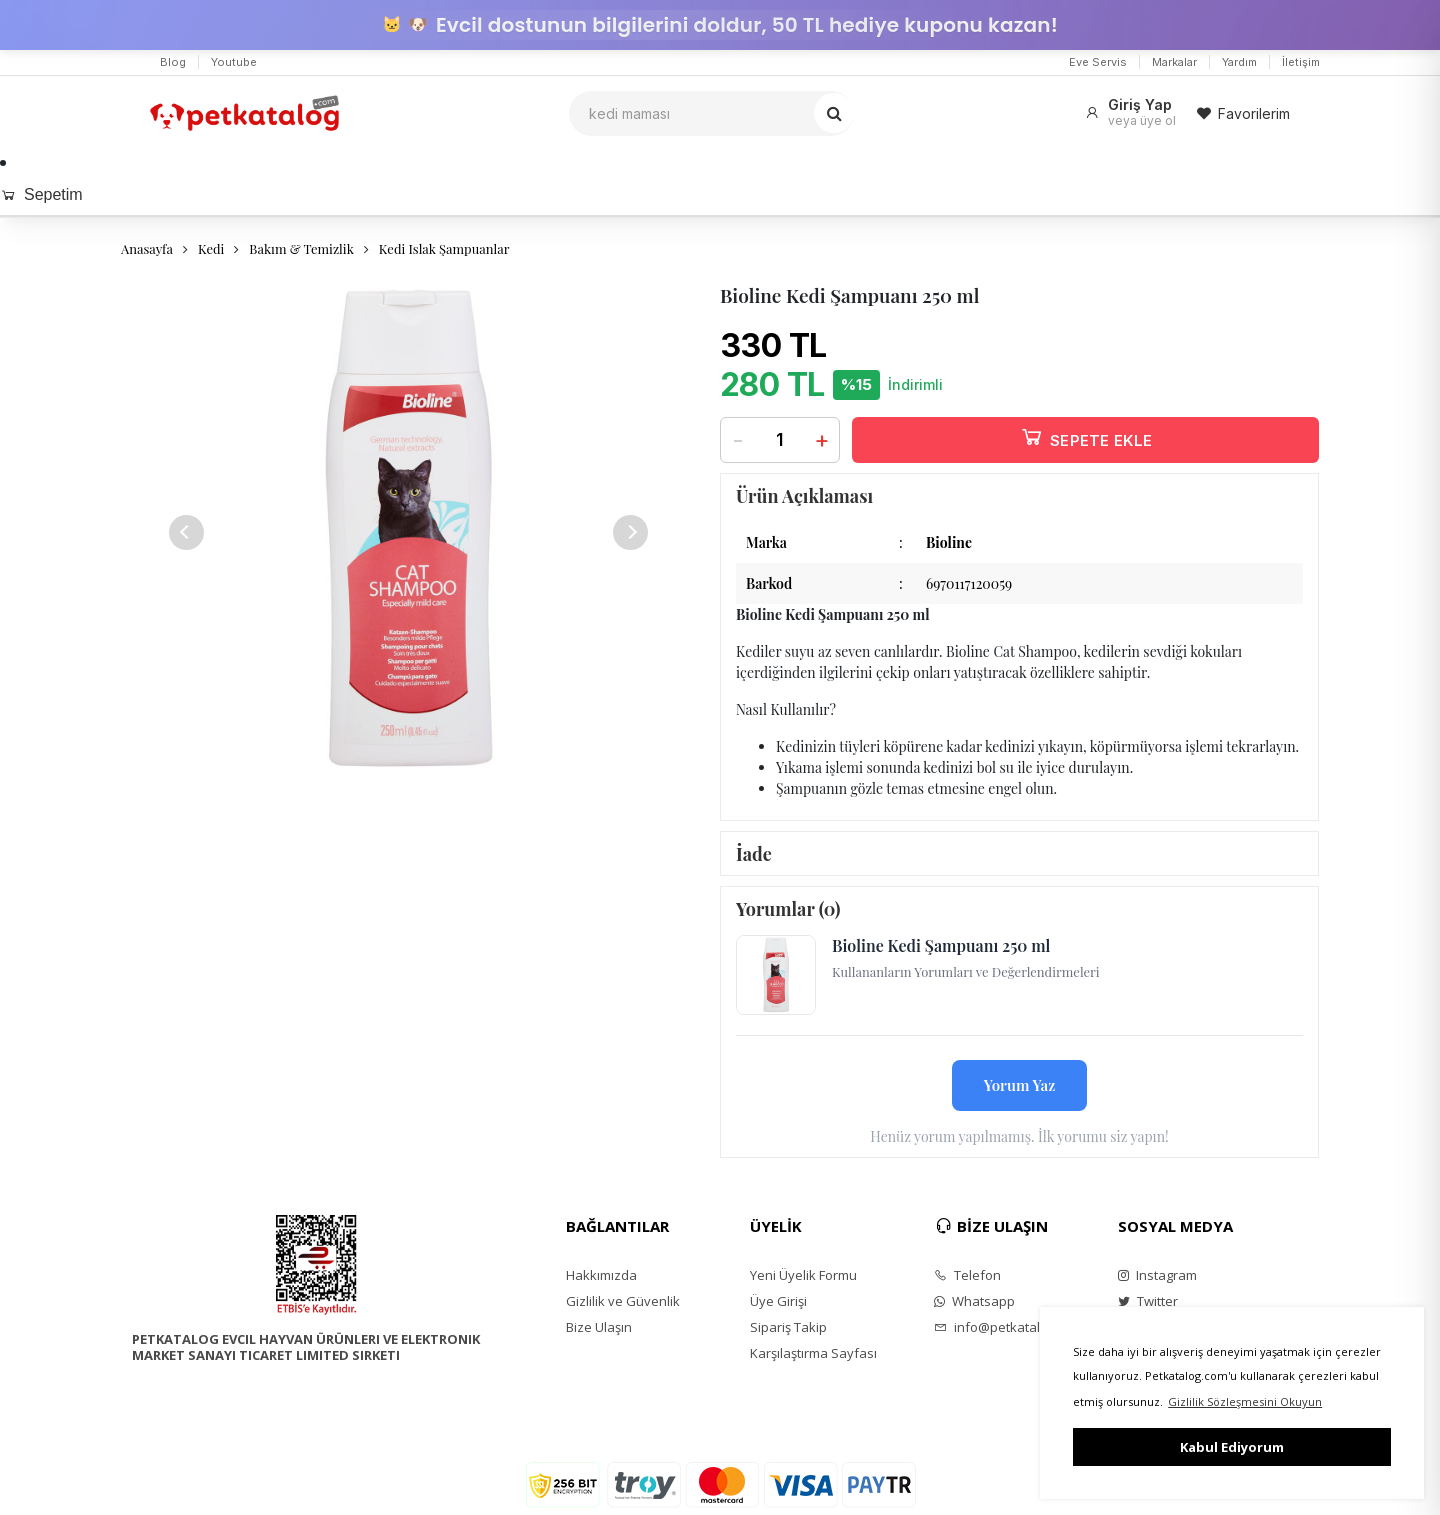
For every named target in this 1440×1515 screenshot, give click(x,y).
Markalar (1174, 62)
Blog (173, 62)
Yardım (1239, 62)
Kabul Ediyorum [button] (1232, 1447)
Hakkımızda (601, 1275)
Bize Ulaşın (599, 1327)
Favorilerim (1243, 113)
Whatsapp (974, 1301)
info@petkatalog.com (1008, 1327)
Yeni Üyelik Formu (803, 1275)
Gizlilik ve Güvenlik (623, 1301)
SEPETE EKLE (1086, 436)
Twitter (1148, 1301)
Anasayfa (147, 248)
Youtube (234, 62)
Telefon (967, 1275)
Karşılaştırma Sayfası (813, 1353)
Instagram (1157, 1275)
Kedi (211, 248)
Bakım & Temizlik (301, 248)
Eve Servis (1098, 62)
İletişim (1301, 62)
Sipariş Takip (788, 1327)
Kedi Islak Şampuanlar (444, 248)
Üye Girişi (778, 1301)
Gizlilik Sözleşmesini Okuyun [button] (1245, 1401)
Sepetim (41, 194)
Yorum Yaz (1020, 1085)
